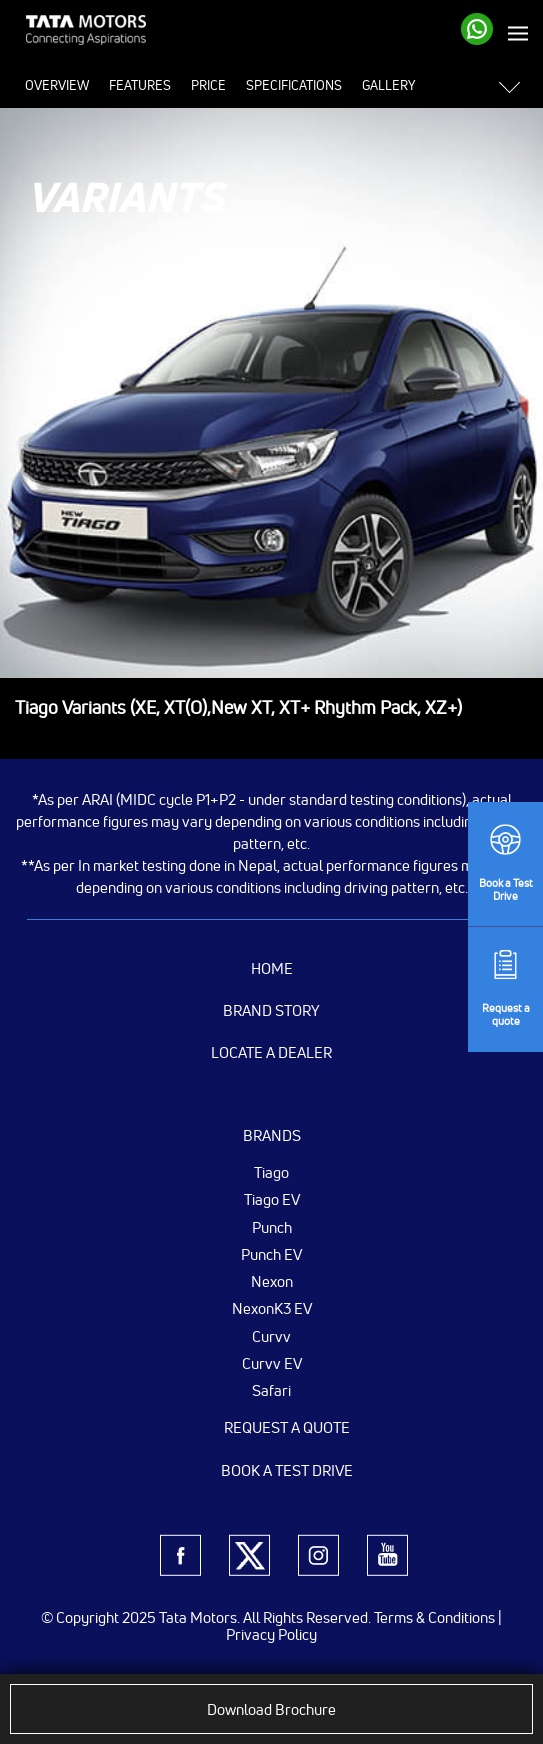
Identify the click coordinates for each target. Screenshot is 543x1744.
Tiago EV (272, 1199)
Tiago (271, 1172)
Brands (272, 1135)
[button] (515, 85)
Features (140, 85)
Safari (271, 1390)
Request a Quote (287, 1427)
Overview (57, 85)
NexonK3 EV (272, 1308)
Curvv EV (272, 1363)
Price (208, 85)
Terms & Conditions (434, 1617)
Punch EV (271, 1254)
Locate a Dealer (271, 1052)
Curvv (271, 1336)
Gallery (388, 85)
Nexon (272, 1281)
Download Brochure (271, 1709)
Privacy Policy (271, 1634)
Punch (272, 1227)
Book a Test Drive (287, 1470)
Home (272, 968)
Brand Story (271, 1010)
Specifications (294, 85)
